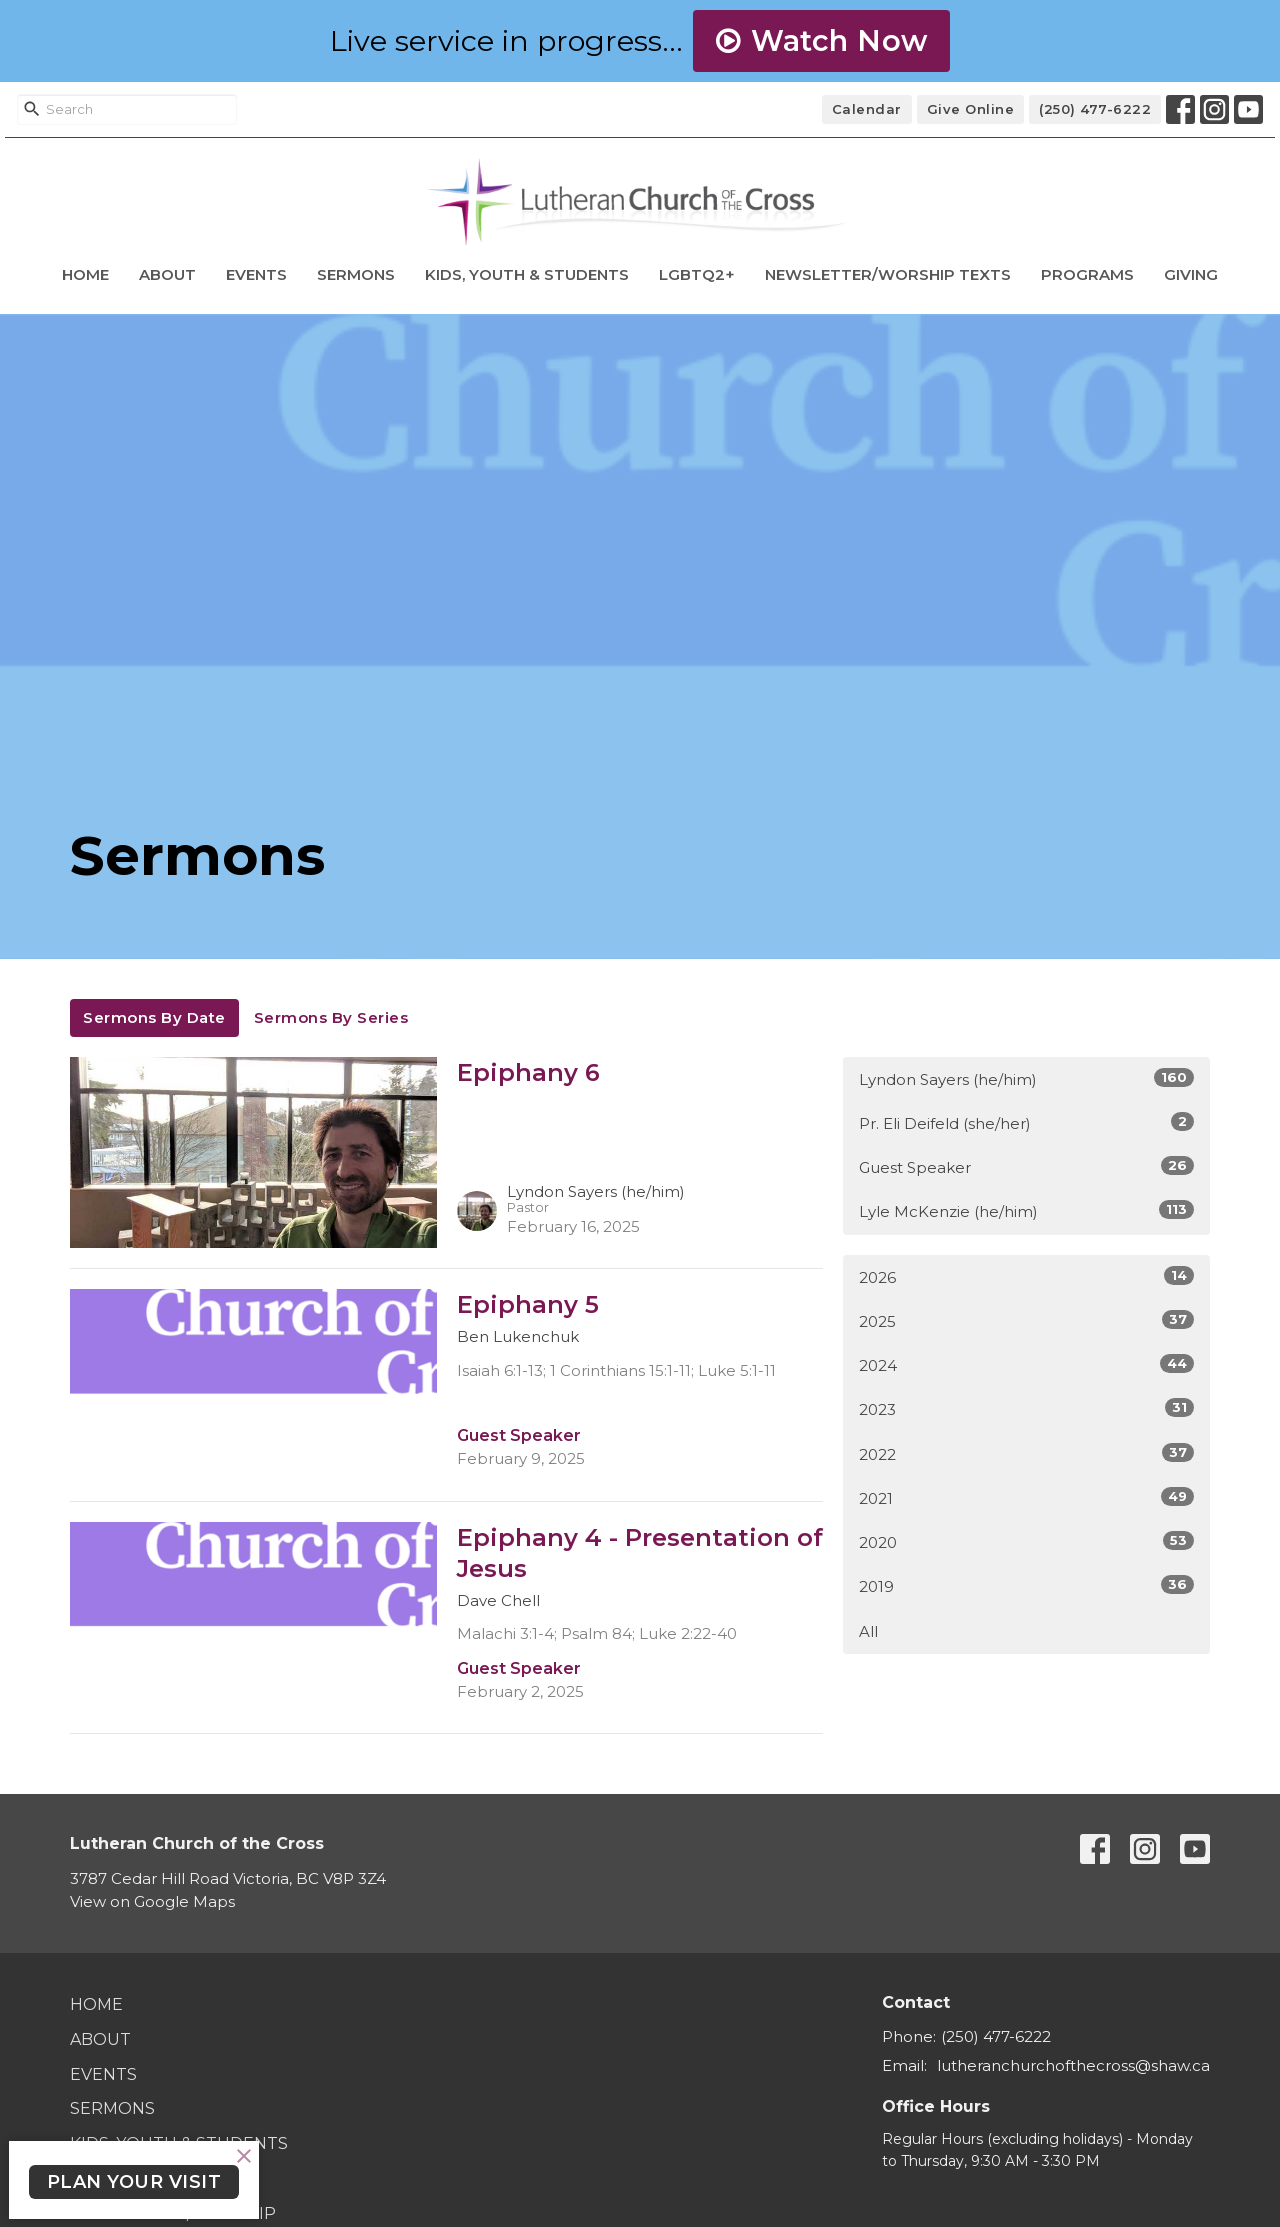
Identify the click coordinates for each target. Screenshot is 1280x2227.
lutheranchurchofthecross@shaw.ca (1073, 2065)
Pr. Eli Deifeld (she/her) (1026, 1122)
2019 (1026, 1585)
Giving (1191, 274)
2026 (1026, 1276)
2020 (1026, 1541)
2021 (1026, 1497)
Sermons (356, 274)
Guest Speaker (1026, 1166)
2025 (1026, 1320)
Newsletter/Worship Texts (888, 274)
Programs (1087, 274)
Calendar (867, 109)
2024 (1026, 1364)
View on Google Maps (152, 1901)
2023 (1026, 1408)
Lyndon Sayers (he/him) (1026, 1078)
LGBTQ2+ (697, 274)
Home (85, 274)
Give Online (971, 109)
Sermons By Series (331, 1017)
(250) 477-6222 (1095, 109)
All (868, 1631)
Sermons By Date (154, 1017)
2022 (1026, 1453)
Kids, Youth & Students (527, 274)
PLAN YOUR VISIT (134, 2182)
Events (256, 274)
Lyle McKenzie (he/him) (1026, 1210)
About (167, 274)
